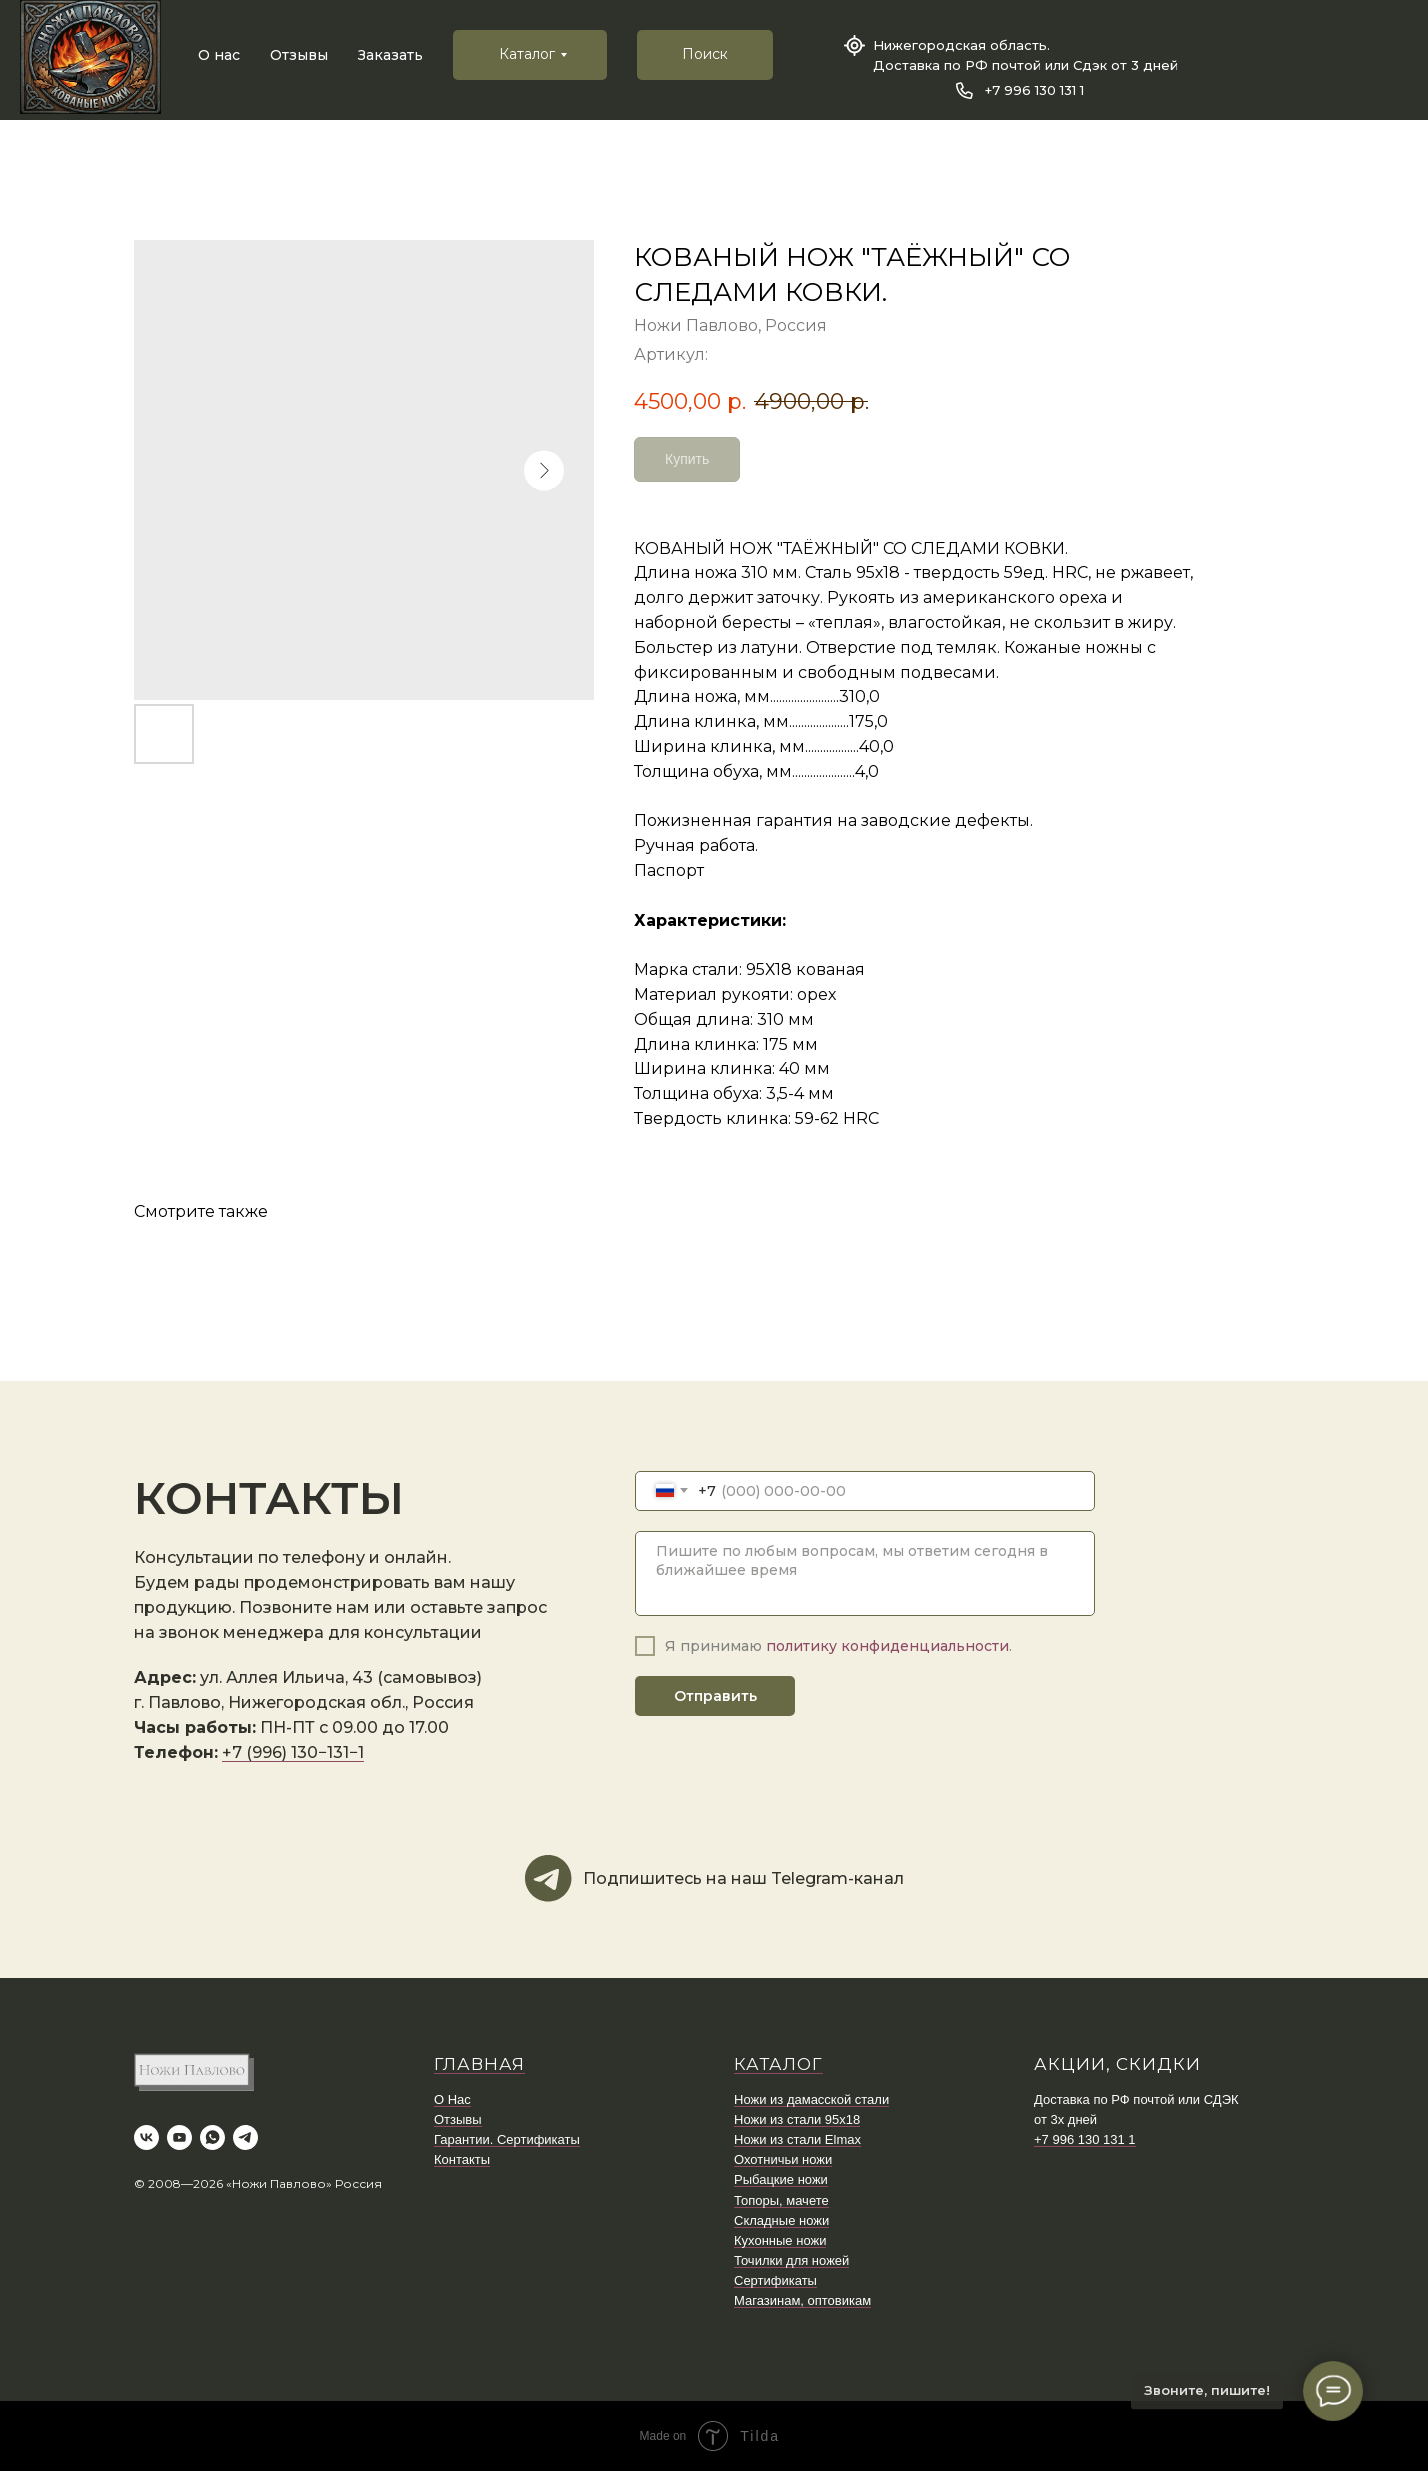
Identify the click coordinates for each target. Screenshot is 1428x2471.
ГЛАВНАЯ (479, 2064)
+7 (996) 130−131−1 (293, 1752)
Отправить (715, 1696)
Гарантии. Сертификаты (507, 2139)
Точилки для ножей (791, 2260)
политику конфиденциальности (887, 1646)
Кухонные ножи (780, 2240)
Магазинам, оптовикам (802, 2300)
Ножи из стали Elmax (797, 2139)
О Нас (452, 2099)
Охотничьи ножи (783, 2159)
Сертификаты (775, 2280)
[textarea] (865, 1573)
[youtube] (179, 2137)
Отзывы (299, 55)
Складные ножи (781, 2220)
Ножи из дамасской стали (811, 2099)
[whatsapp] (212, 2137)
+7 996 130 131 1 (1034, 90)
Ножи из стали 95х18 (797, 2119)
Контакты (462, 2159)
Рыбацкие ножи (781, 2179)
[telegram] (245, 2137)
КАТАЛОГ (778, 2064)
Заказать (390, 55)
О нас (219, 55)
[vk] (146, 2137)
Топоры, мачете (781, 2200)
